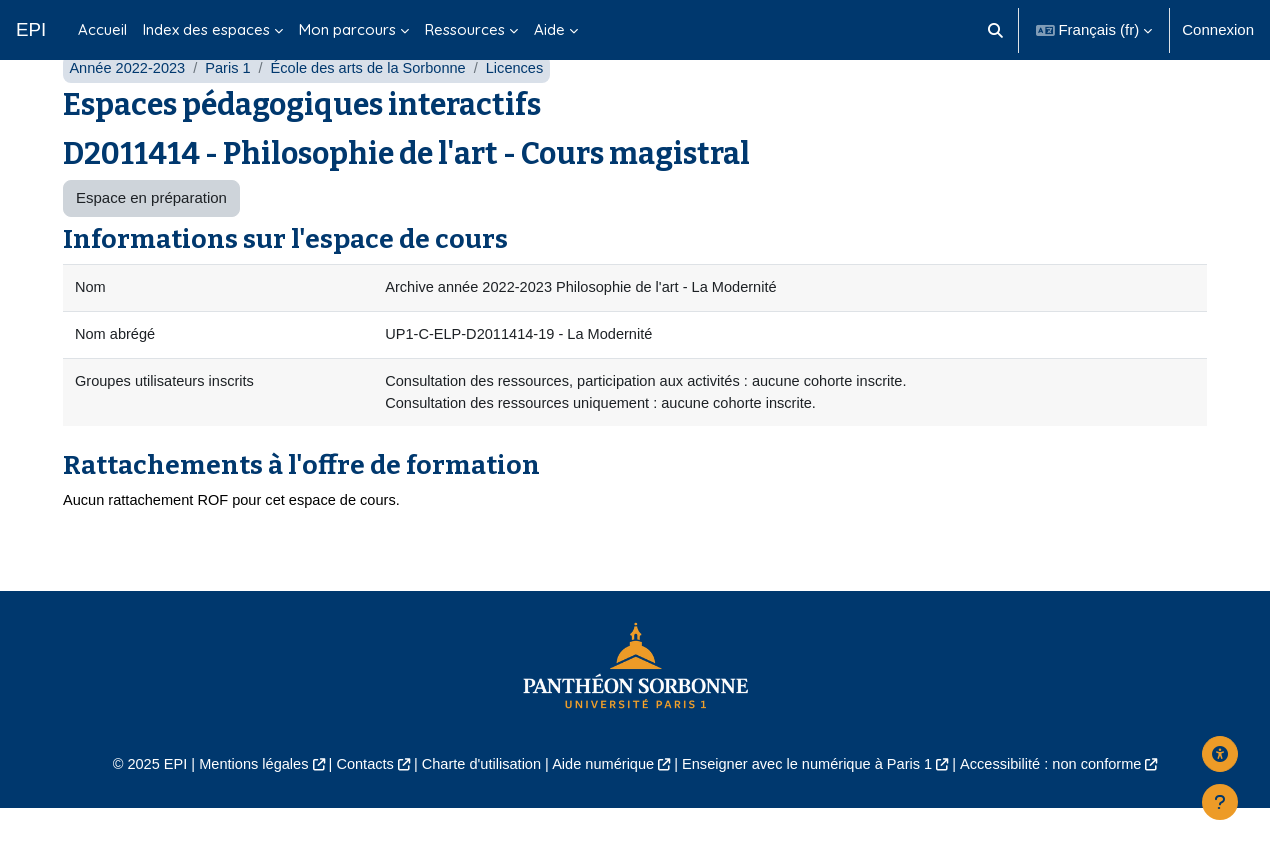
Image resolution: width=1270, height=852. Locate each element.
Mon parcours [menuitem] (347, 29)
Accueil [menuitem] (102, 29)
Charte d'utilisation (476, 807)
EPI (31, 29)
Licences (526, 107)
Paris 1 (232, 107)
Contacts (356, 807)
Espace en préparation (151, 237)
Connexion (1218, 29)
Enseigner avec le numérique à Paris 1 (813, 807)
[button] (995, 30)
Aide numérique (601, 807)
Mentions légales (241, 807)
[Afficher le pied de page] (1220, 802)
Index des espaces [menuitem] (206, 29)
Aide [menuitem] (549, 29)
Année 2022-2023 (128, 107)
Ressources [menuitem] (465, 29)
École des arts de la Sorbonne (376, 107)
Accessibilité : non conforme (1064, 807)
